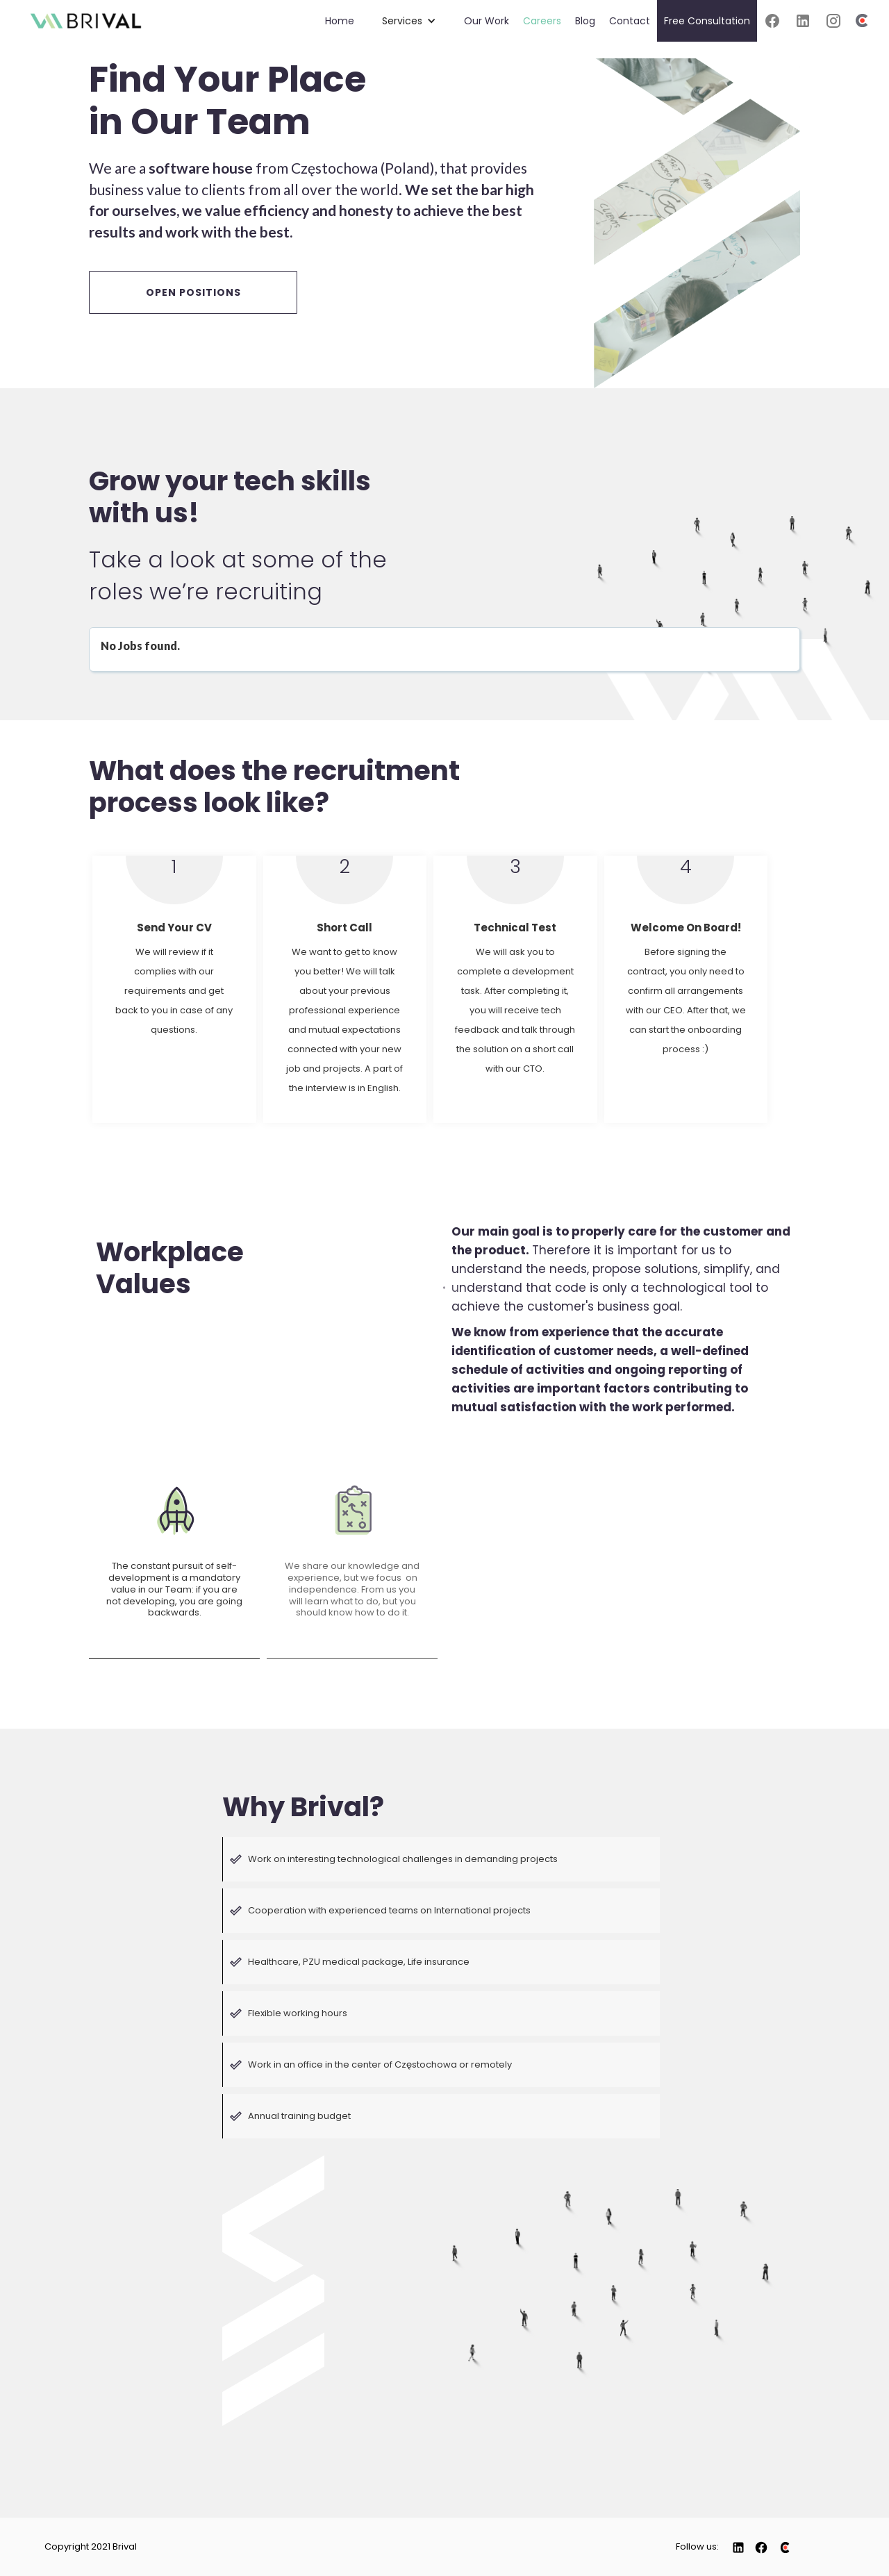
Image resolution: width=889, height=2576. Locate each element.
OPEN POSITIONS (193, 292)
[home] (86, 15)
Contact (629, 21)
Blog (585, 21)
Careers (542, 21)
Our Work (486, 21)
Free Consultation (707, 21)
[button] (409, 21)
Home (339, 21)
